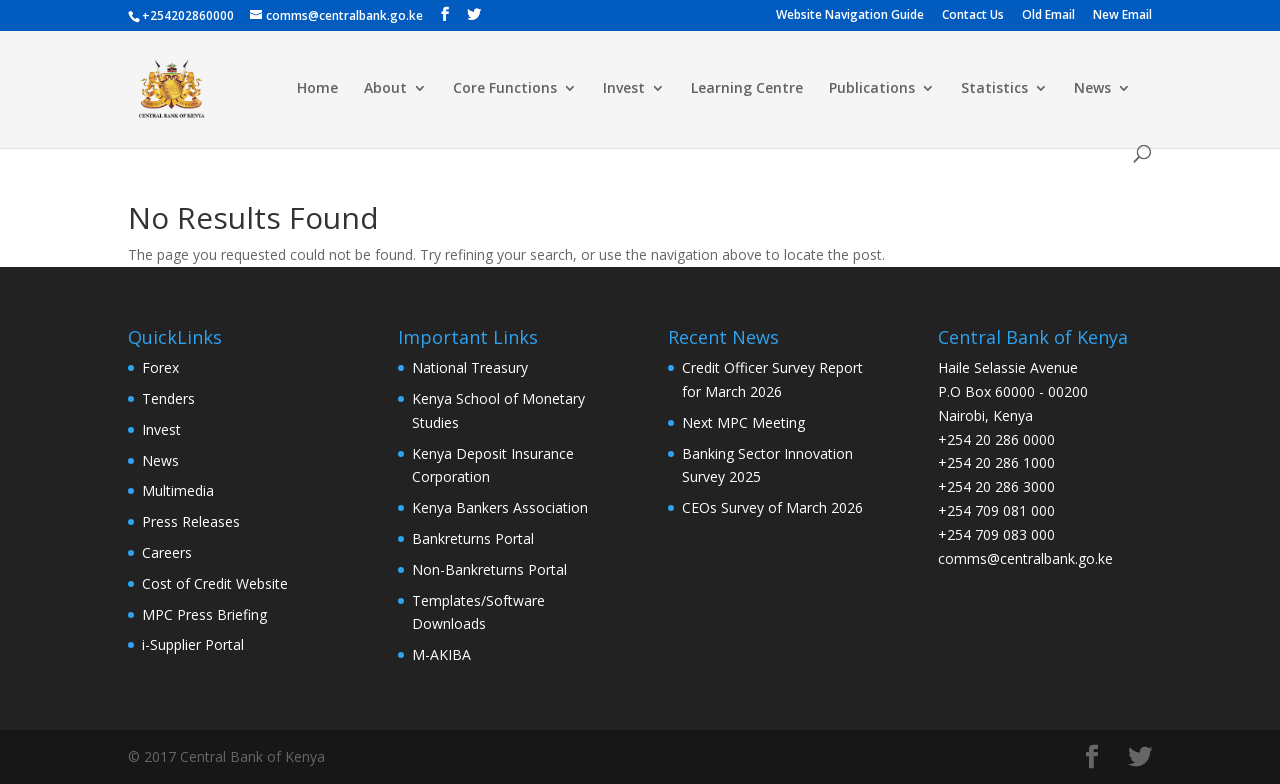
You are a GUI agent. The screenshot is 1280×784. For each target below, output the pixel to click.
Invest (624, 89)
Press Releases (191, 521)
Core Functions (505, 89)
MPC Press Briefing (204, 614)
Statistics (994, 89)
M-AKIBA (441, 654)
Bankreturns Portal (473, 538)
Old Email (1048, 16)
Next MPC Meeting (743, 422)
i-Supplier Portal (193, 644)
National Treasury (470, 367)
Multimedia (178, 490)
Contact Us (973, 16)
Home (317, 89)
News (1092, 89)
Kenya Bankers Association (500, 507)
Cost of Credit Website (215, 583)
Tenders (168, 398)
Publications (872, 89)
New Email (1122, 16)
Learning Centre (747, 89)
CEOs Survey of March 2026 (772, 507)
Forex (160, 367)
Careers (167, 552)
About (385, 89)
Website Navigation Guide (850, 16)
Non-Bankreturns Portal (489, 569)
